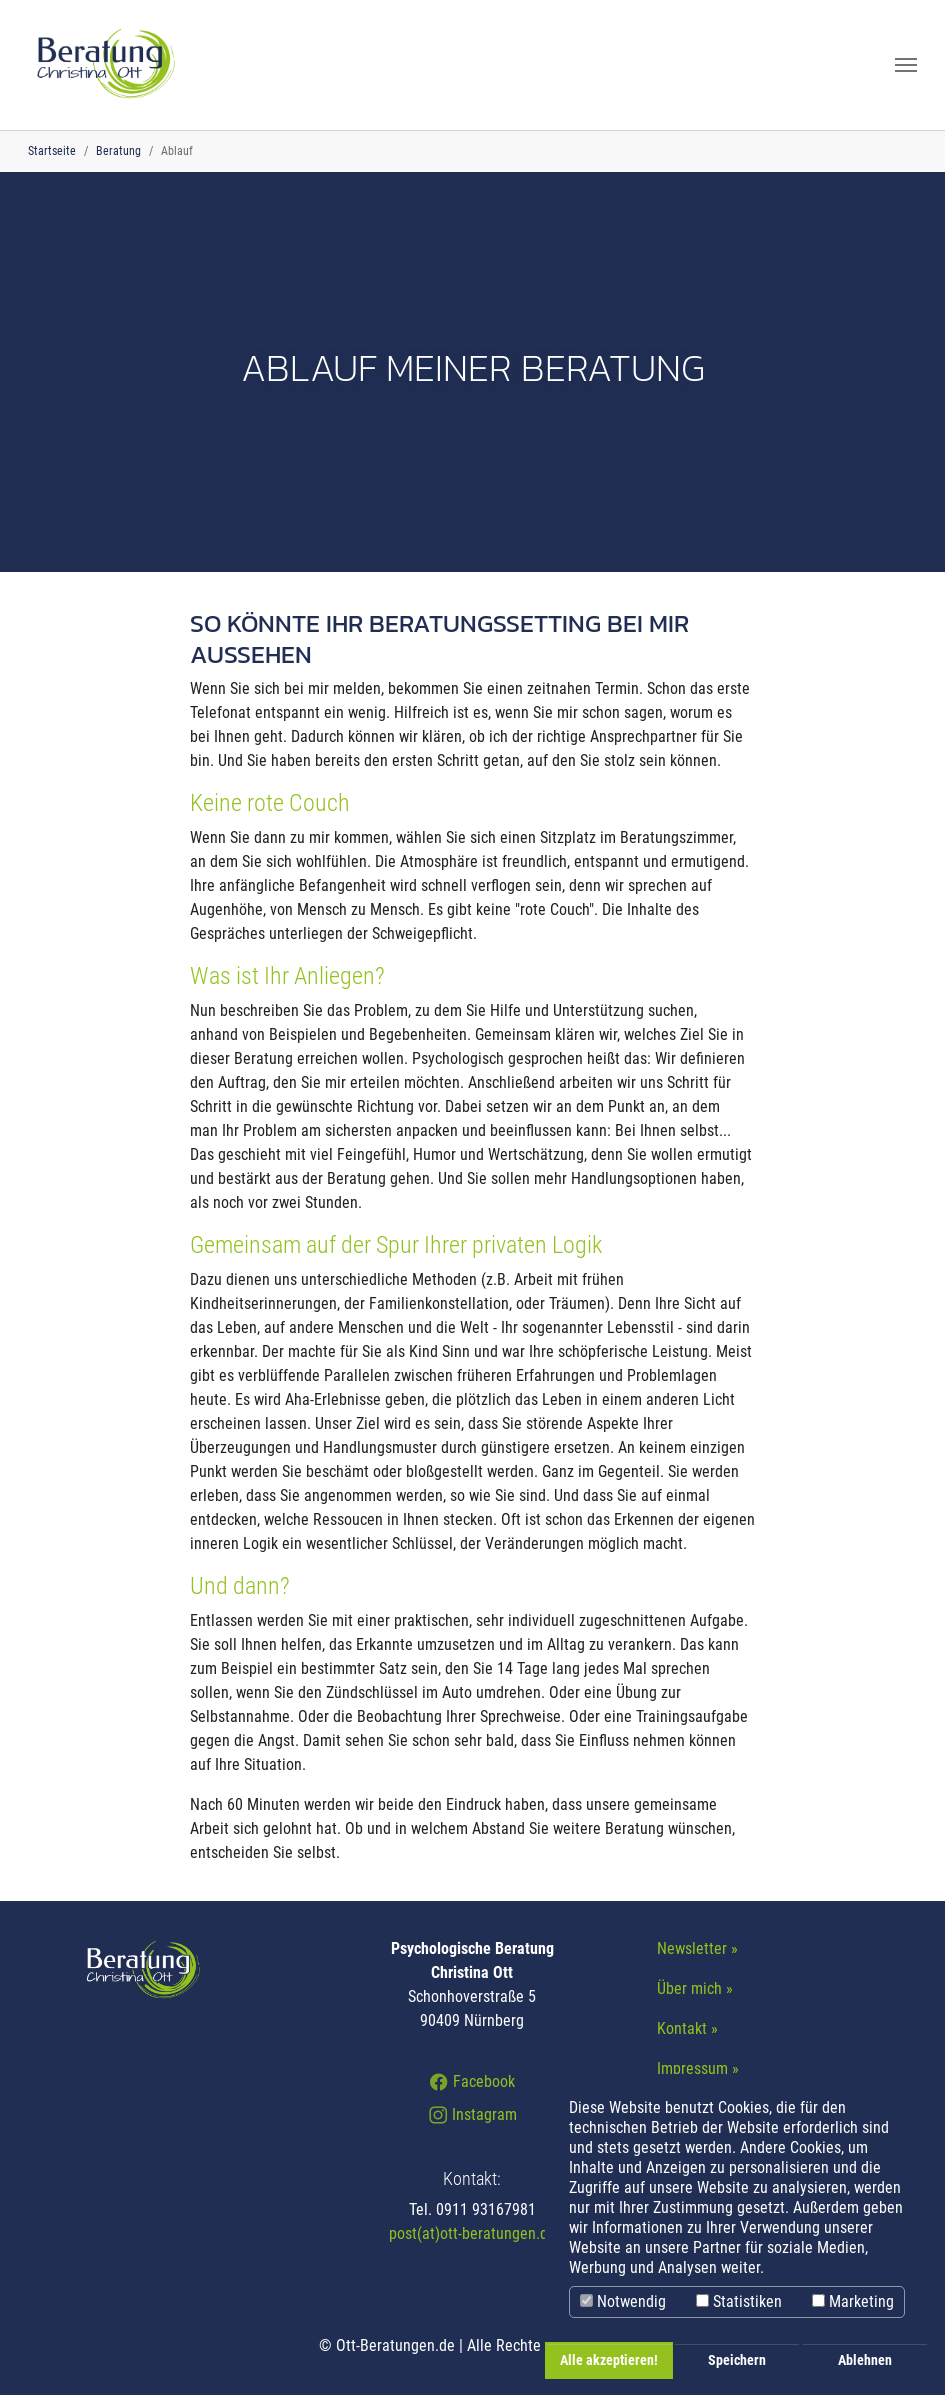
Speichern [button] (737, 2360)
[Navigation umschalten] (906, 65)
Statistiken (739, 2301)
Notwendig (623, 2301)
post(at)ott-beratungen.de (472, 2233)
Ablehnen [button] (865, 2360)
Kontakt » (687, 2028)
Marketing (853, 2301)
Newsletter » (697, 1948)
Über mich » (695, 1988)
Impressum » (698, 2068)
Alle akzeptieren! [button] (609, 2360)
